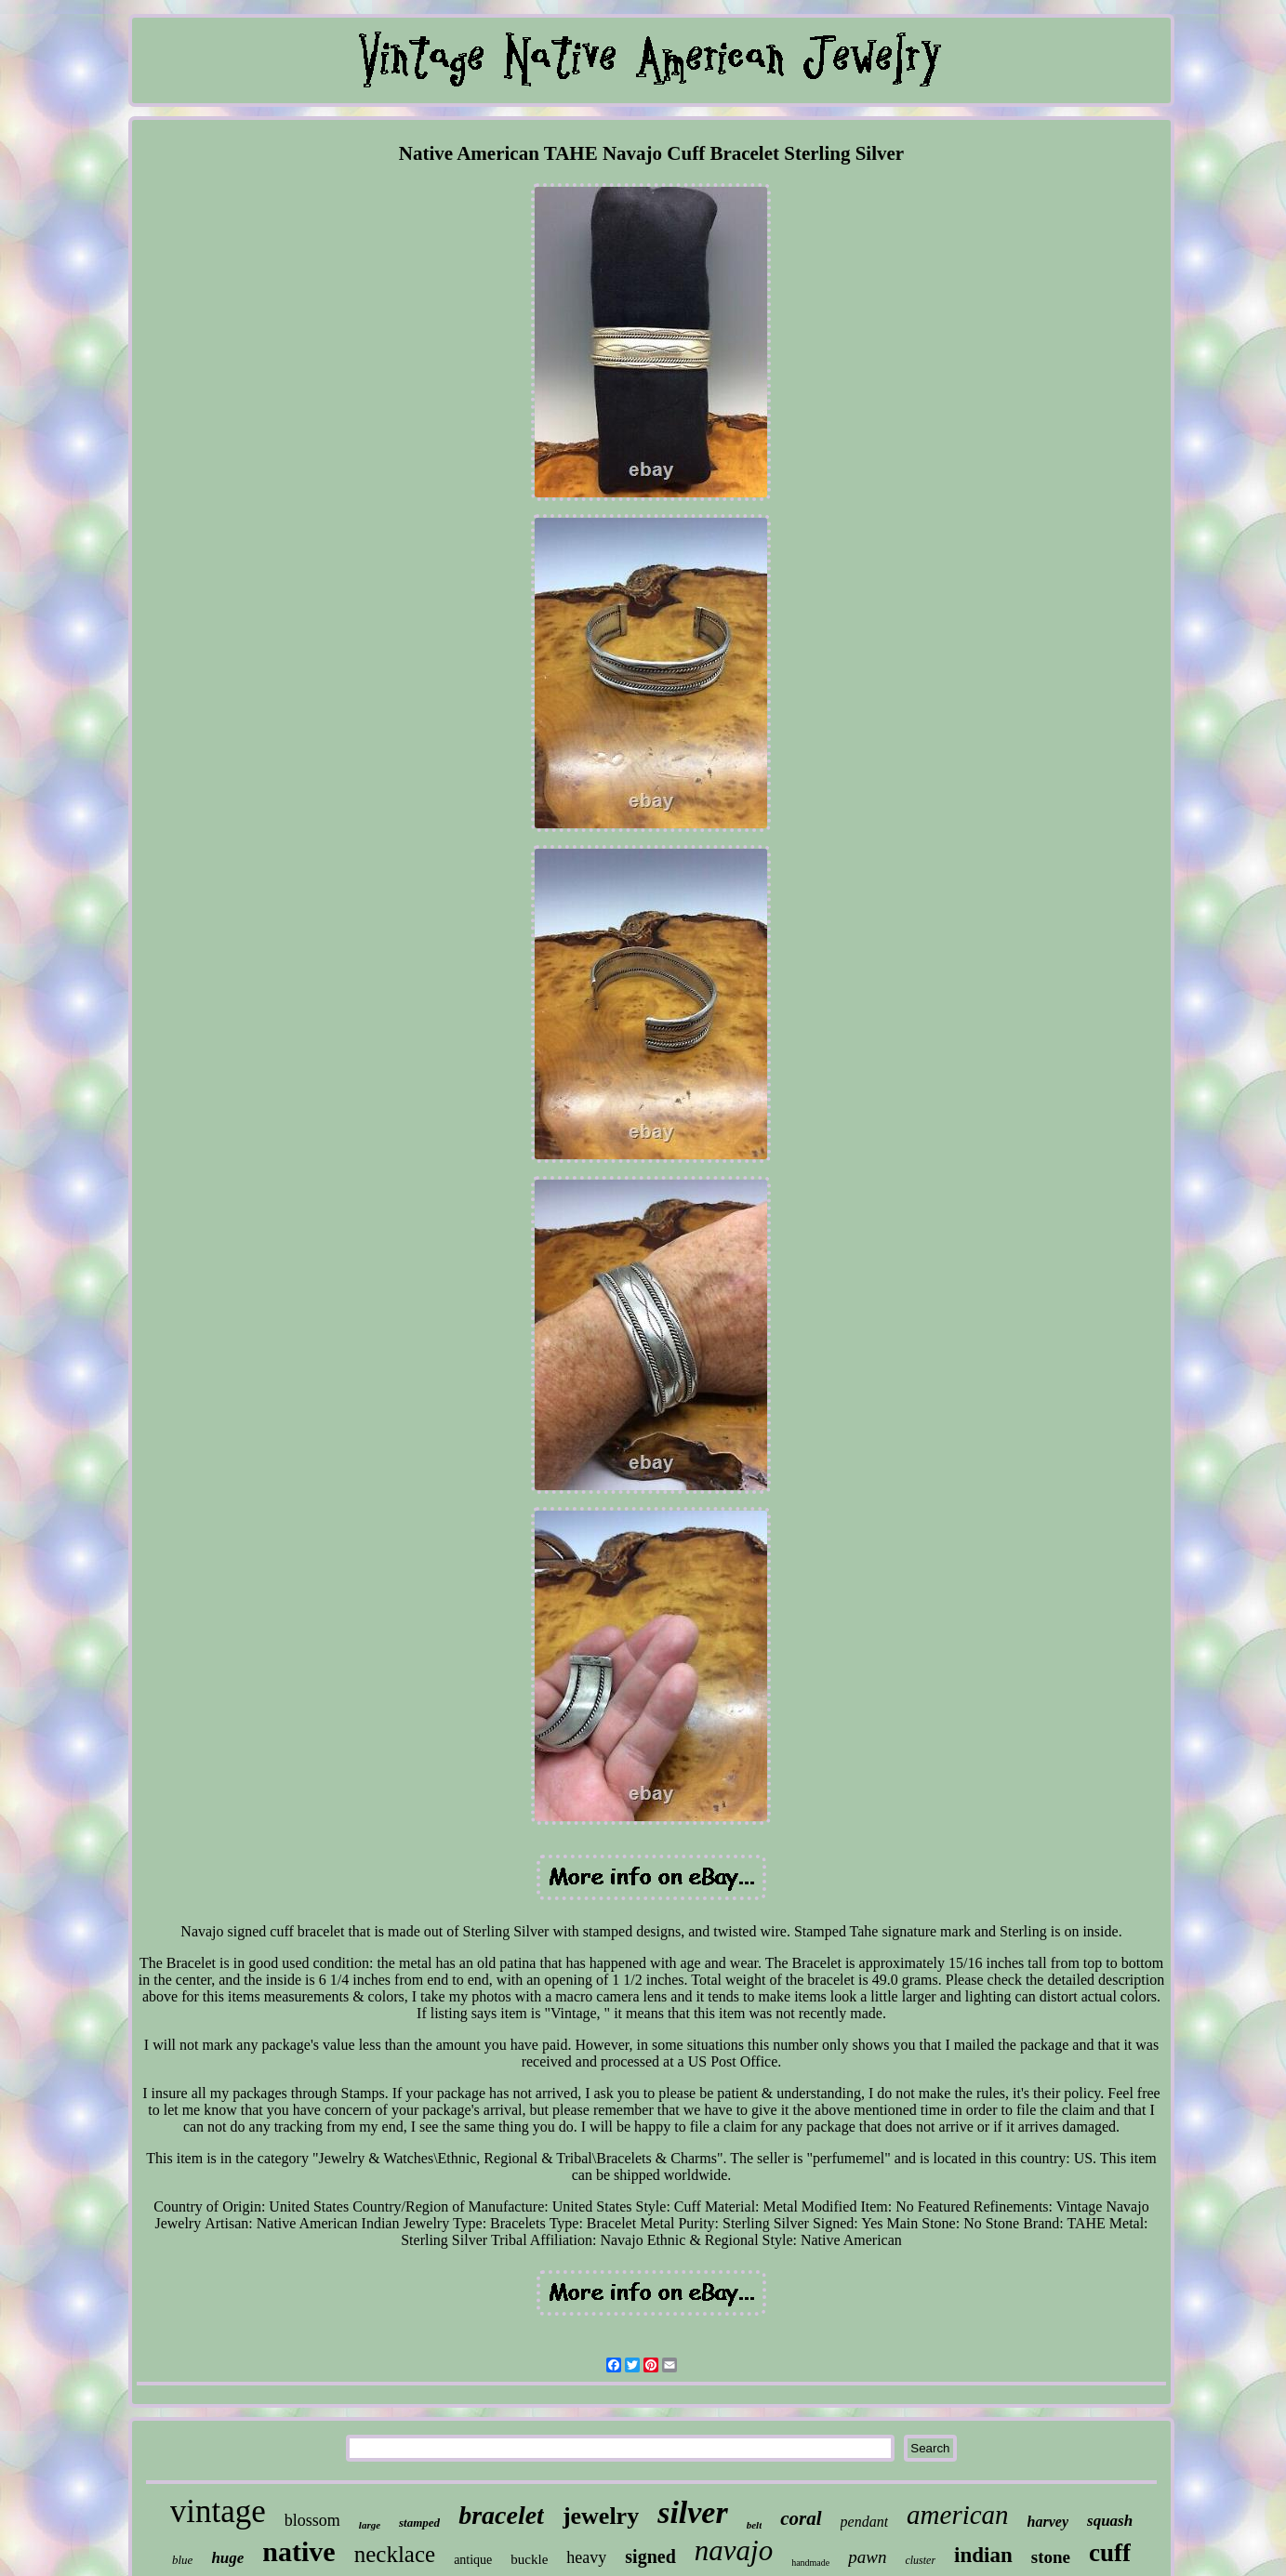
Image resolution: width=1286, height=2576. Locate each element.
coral (800, 2518)
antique (473, 2560)
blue (182, 2560)
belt (754, 2524)
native (298, 2551)
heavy (586, 2557)
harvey (1047, 2522)
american (958, 2515)
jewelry (601, 2516)
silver (692, 2512)
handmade (810, 2562)
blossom (312, 2520)
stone (1050, 2557)
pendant (865, 2522)
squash (1110, 2521)
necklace (394, 2554)
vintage (218, 2511)
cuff (1110, 2553)
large (369, 2524)
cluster (920, 2560)
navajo (734, 2550)
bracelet (501, 2515)
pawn (867, 2557)
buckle (529, 2559)
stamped (419, 2523)
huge (227, 2558)
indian (983, 2555)
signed (650, 2556)
